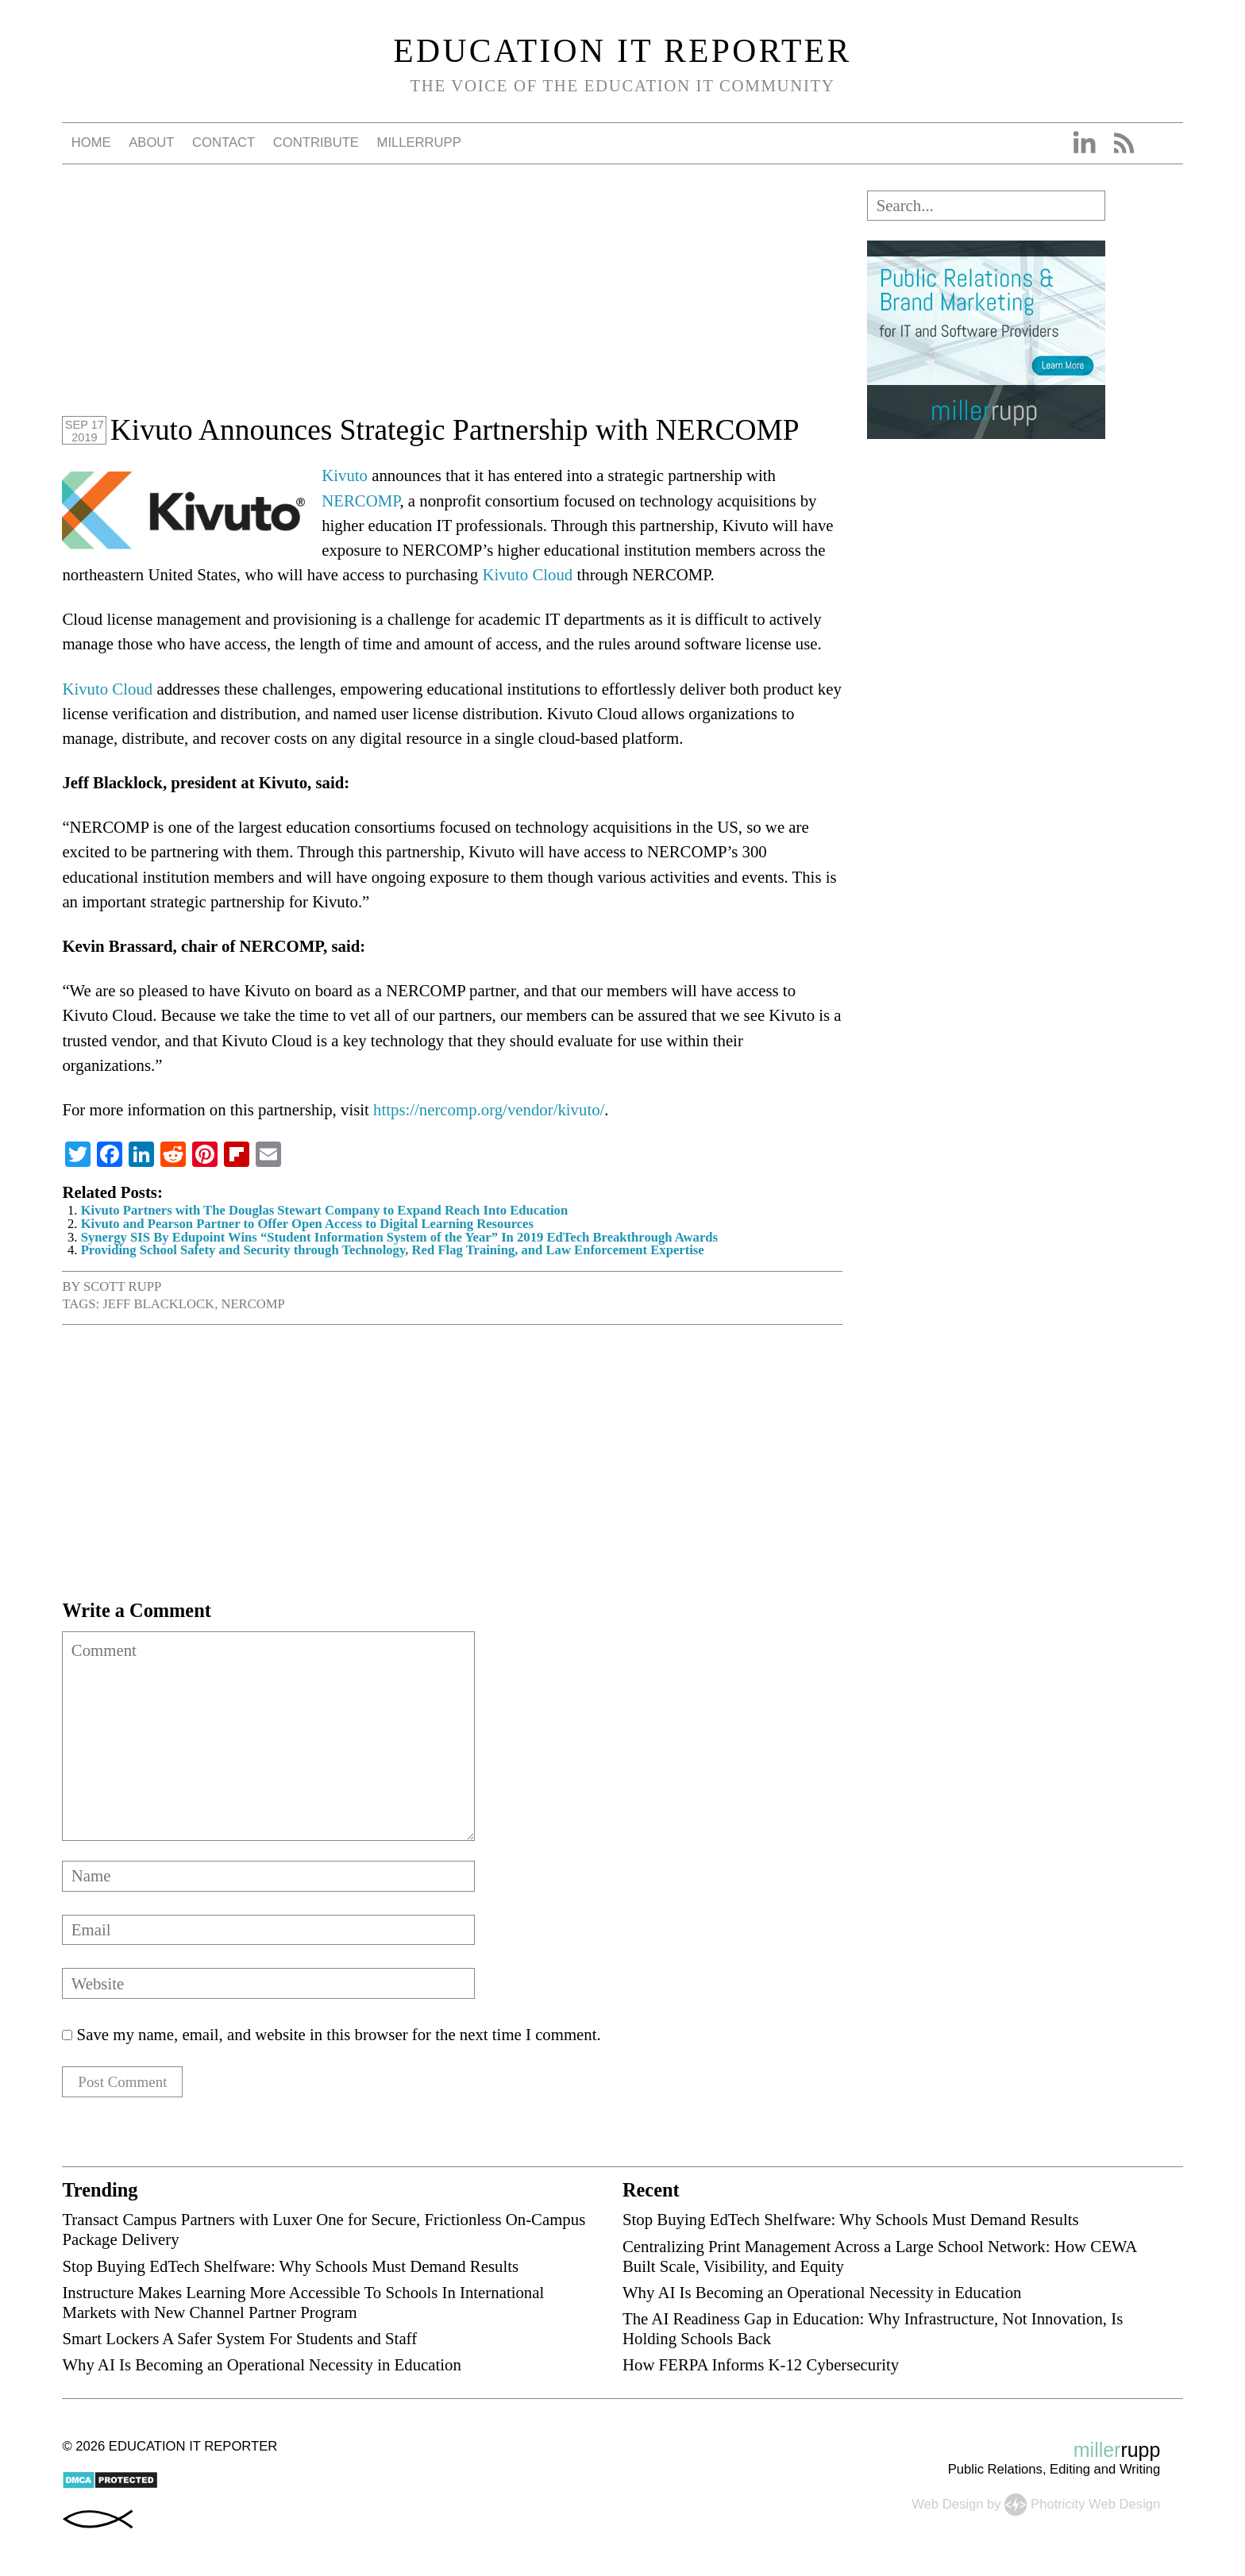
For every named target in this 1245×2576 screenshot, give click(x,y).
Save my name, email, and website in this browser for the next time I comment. (339, 2034)
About (151, 142)
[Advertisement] (452, 302)
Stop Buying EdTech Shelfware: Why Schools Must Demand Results (290, 2268)
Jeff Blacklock (158, 1303)
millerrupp (419, 142)
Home (91, 142)
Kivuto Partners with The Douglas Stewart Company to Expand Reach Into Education (325, 1210)
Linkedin (1083, 142)
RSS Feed (1123, 142)
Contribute (316, 142)
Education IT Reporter (622, 51)
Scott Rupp (122, 1286)
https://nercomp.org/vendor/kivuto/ (488, 1109)
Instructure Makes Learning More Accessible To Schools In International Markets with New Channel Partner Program (303, 2305)
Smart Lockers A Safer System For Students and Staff (239, 2341)
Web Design (947, 2507)
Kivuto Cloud (527, 574)
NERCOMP (360, 500)
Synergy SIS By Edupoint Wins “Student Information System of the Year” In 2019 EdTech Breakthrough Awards (399, 1237)
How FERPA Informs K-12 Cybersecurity (760, 2367)
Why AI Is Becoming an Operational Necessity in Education (261, 2367)
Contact (223, 142)
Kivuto (345, 475)
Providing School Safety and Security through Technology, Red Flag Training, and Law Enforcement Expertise (392, 1249)
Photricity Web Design (1095, 2507)
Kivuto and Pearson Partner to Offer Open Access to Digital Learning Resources (307, 1223)
